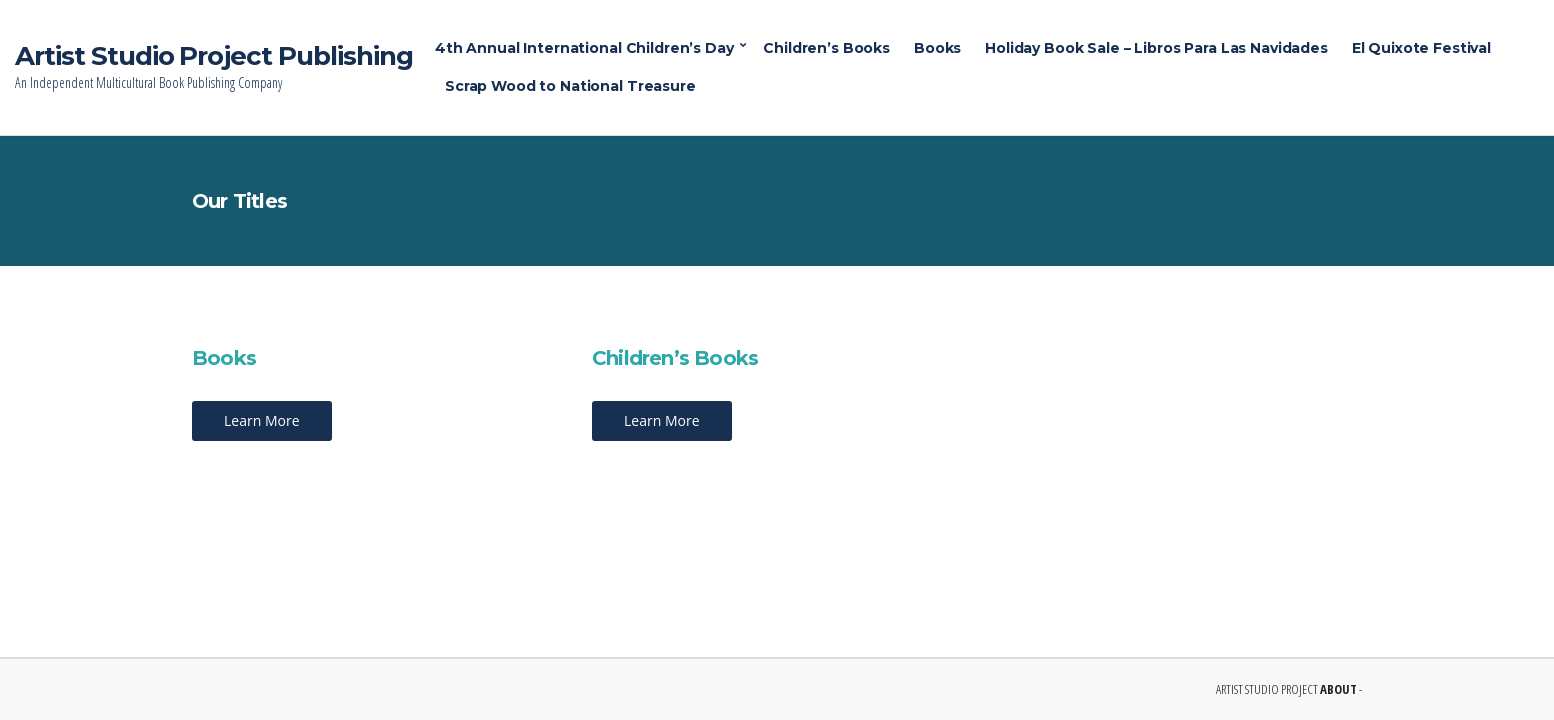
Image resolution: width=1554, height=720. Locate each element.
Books (937, 48)
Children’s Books (826, 48)
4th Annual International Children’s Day (584, 48)
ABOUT (1338, 689)
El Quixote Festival (1421, 48)
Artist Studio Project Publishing (214, 56)
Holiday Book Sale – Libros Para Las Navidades (1156, 48)
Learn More (262, 420)
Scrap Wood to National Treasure (570, 86)
